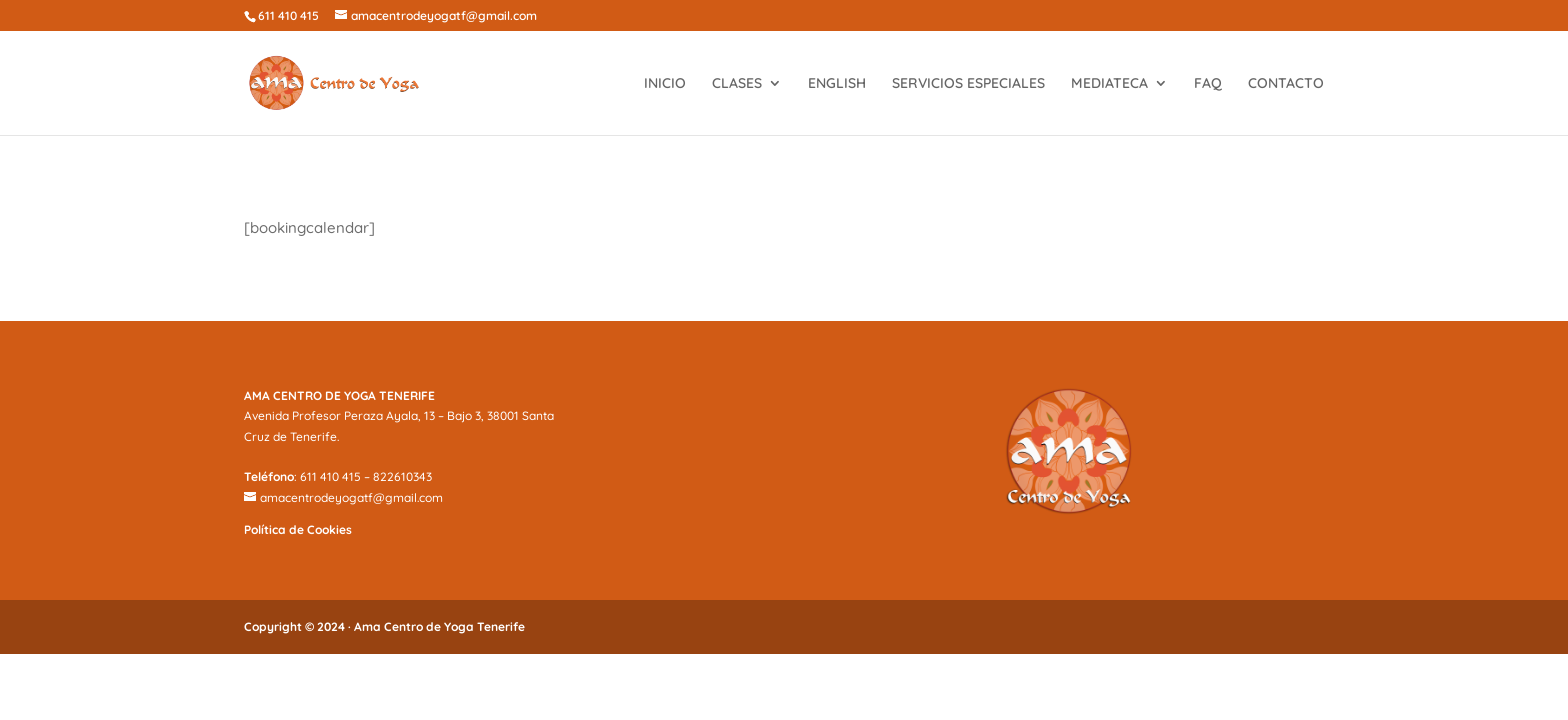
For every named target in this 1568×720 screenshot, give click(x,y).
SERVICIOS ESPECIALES (968, 84)
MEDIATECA (1109, 84)
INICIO (665, 84)
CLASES (737, 84)
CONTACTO (1286, 84)
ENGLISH (837, 84)
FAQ (1208, 84)
